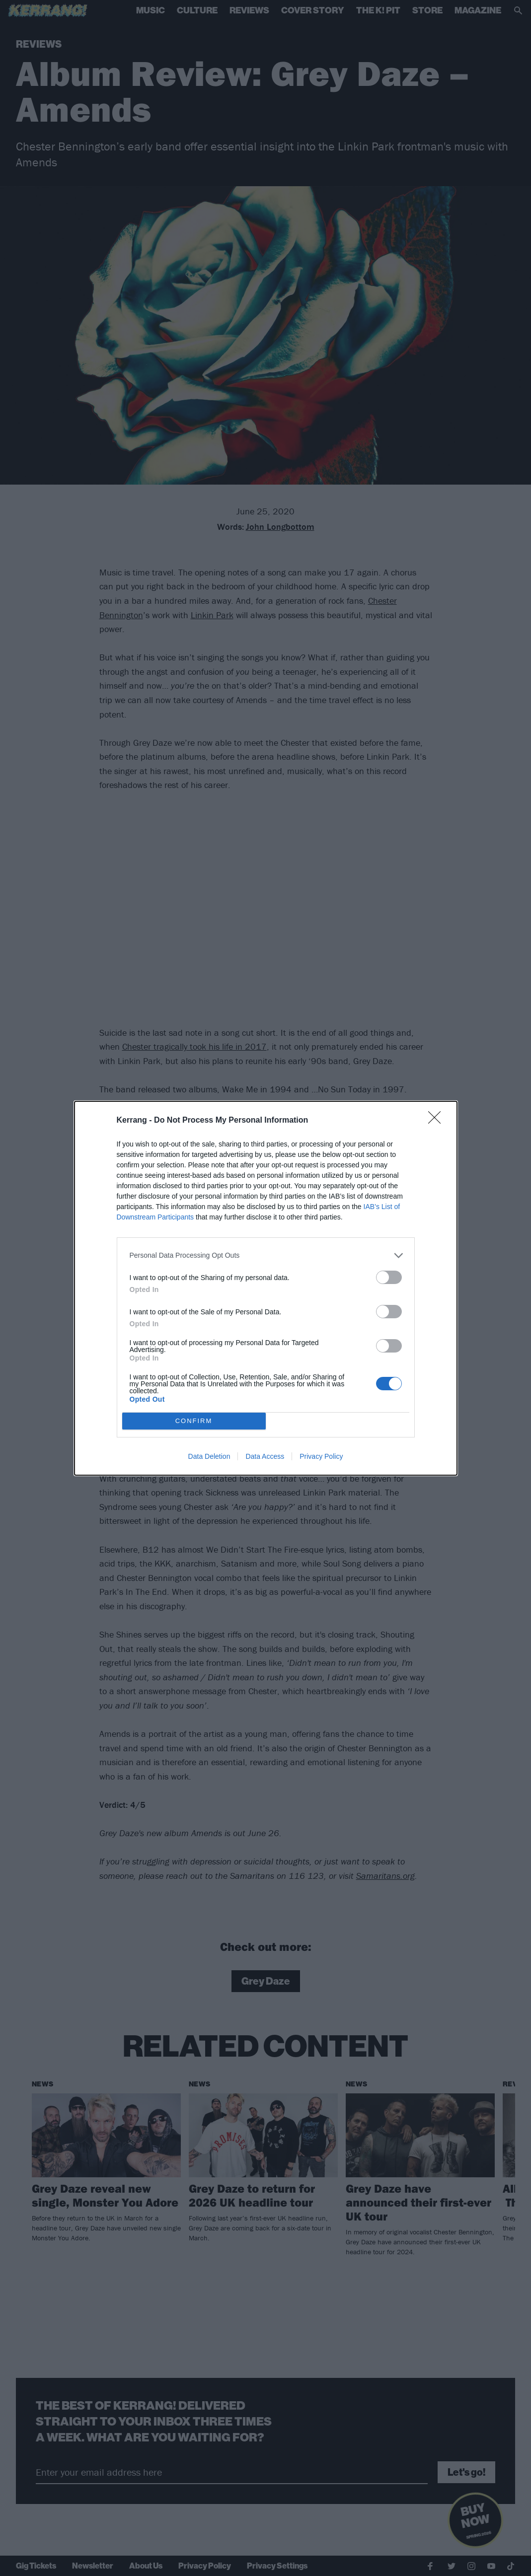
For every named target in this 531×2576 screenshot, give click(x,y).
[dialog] (266, 1288)
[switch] (389, 1277)
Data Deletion (209, 1456)
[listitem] (266, 1255)
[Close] (437, 1120)
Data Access (264, 1456)
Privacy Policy (321, 1456)
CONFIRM (194, 1421)
